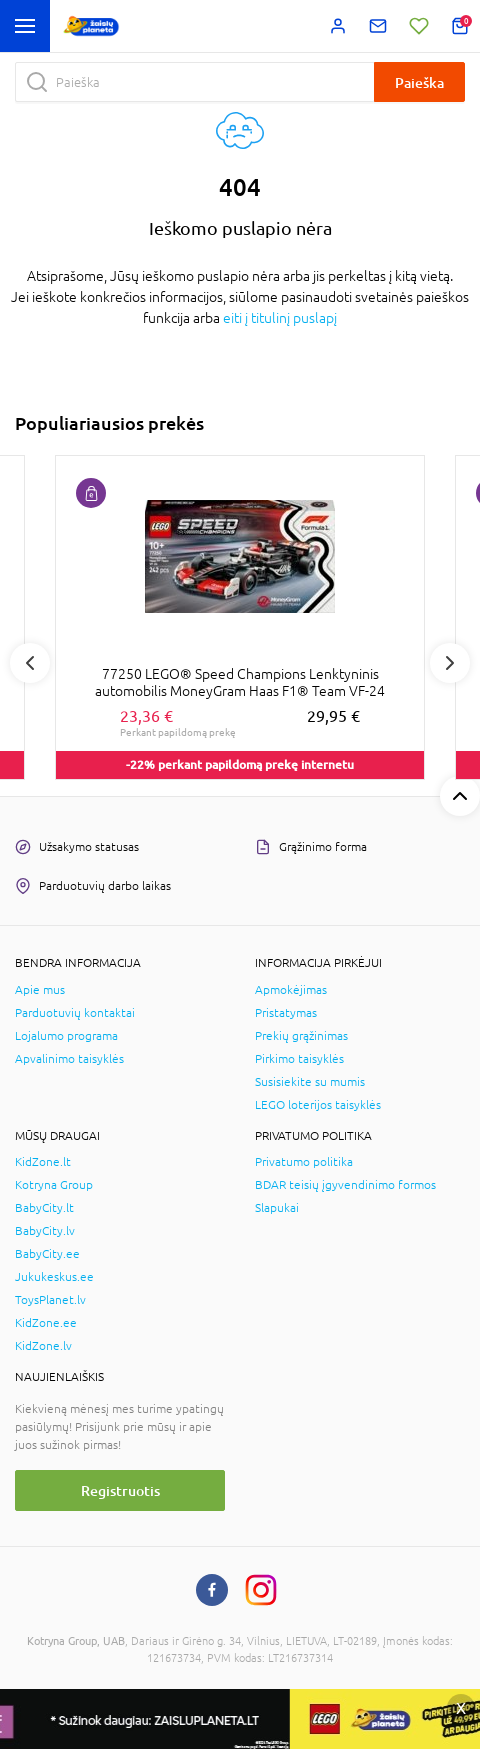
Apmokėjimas (291, 990)
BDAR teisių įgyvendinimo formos (345, 1185)
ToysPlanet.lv (50, 1300)
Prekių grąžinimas (301, 1036)
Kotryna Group (54, 1185)
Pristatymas (286, 1013)
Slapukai (277, 1208)
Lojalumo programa (66, 1036)
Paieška (419, 82)
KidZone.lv (43, 1346)
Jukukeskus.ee (54, 1277)
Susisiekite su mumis (310, 1082)
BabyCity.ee (47, 1254)
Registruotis (120, 1490)
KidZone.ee (46, 1323)
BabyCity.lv (45, 1231)
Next (450, 663)
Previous (30, 663)
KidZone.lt (43, 1162)
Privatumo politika (304, 1162)
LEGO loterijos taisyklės (318, 1105)
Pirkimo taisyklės (299, 1059)
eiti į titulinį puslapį (280, 318)
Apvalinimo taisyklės (69, 1059)
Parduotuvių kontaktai (75, 1013)
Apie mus (40, 990)
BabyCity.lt (44, 1208)
